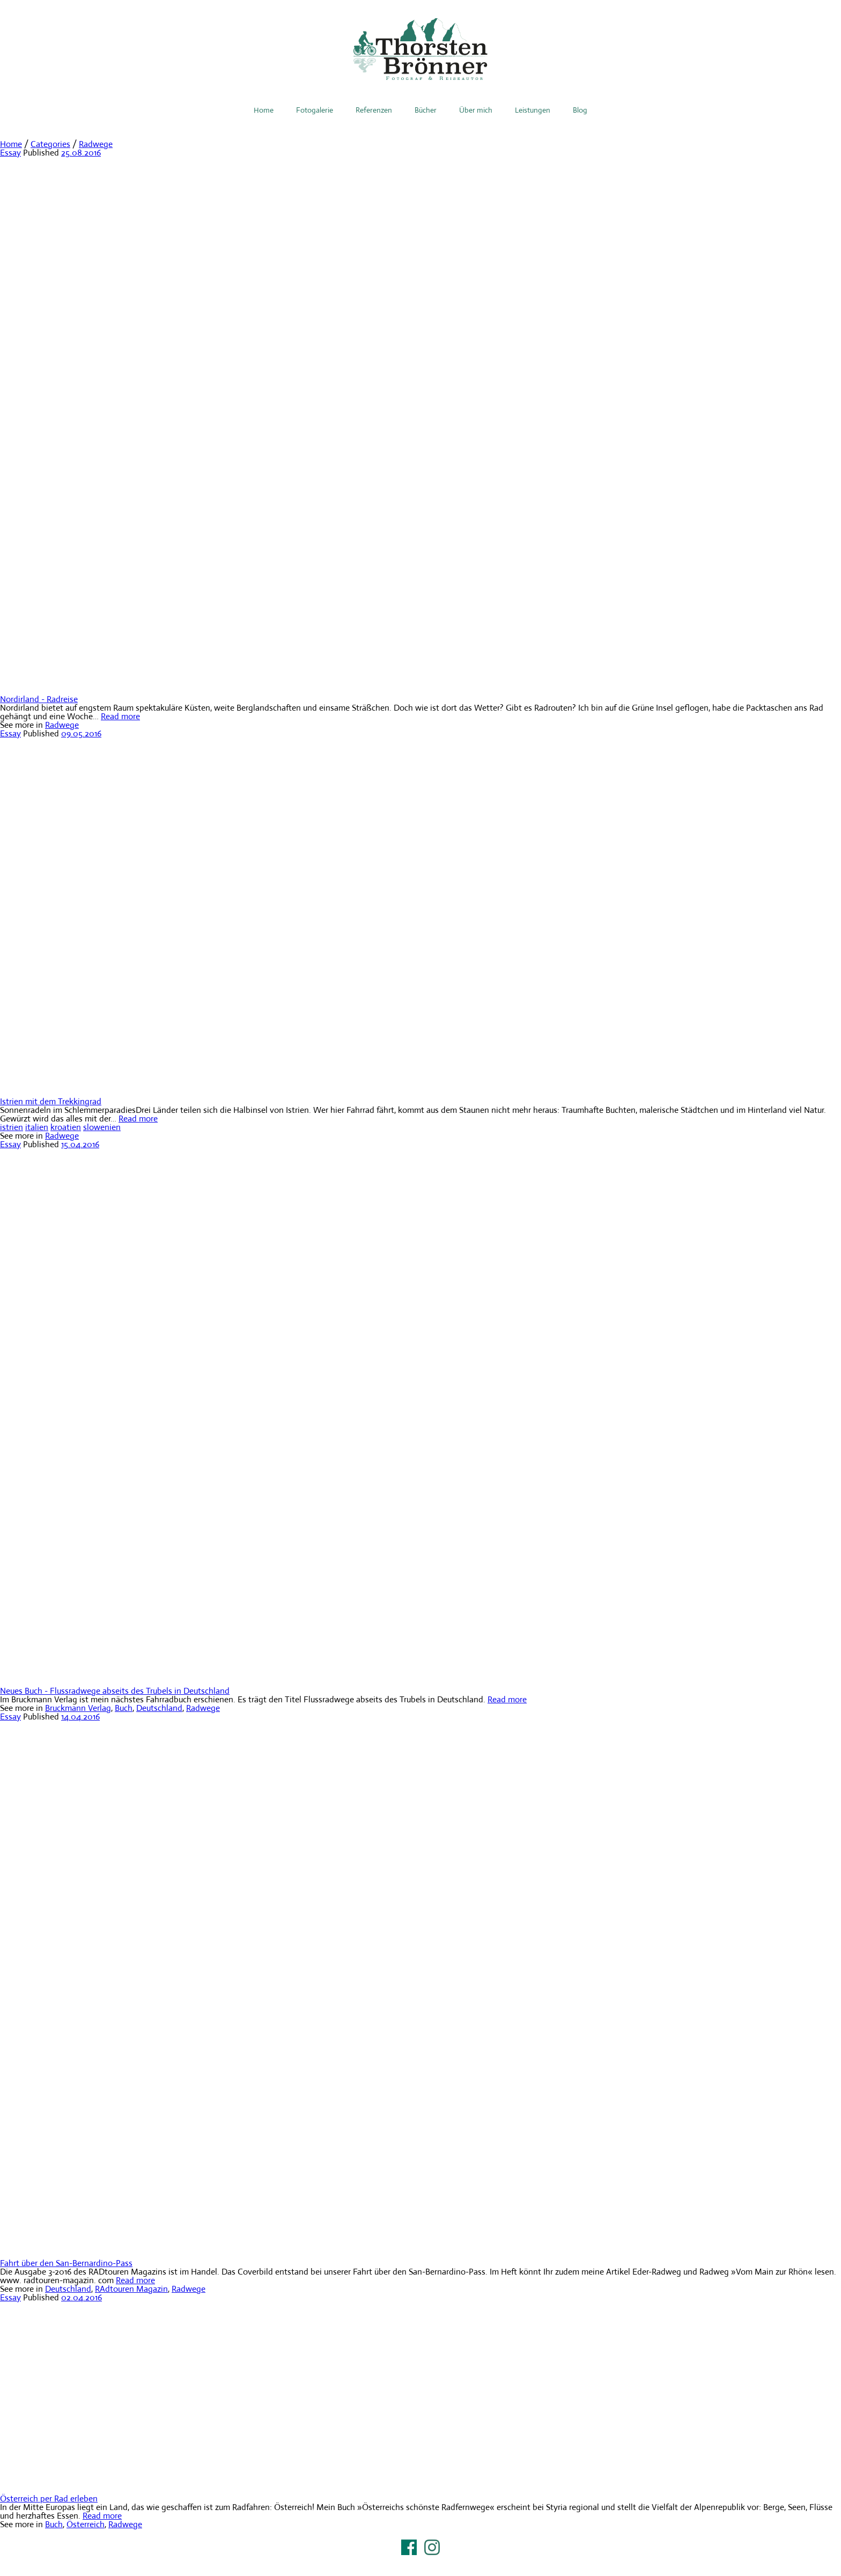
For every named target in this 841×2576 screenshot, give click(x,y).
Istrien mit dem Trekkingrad (50, 1101)
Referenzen (374, 110)
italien (36, 1127)
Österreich (86, 2524)
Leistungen (532, 110)
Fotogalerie (314, 110)
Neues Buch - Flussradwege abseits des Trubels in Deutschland (115, 1690)
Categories (50, 144)
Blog (580, 110)
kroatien (65, 1127)
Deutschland (159, 1708)
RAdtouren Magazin (131, 2288)
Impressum (420, 2561)
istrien (11, 1127)
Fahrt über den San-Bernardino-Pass (66, 2263)
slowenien (102, 1127)
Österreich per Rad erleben (49, 2498)
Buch (123, 1708)
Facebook (409, 2547)
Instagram (432, 2547)
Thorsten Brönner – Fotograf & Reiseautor (420, 49)
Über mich (475, 110)
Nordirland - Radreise (39, 699)
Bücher (426, 110)
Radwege (96, 144)
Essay (10, 152)
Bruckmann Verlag (78, 1708)
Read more (120, 716)
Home (264, 110)
